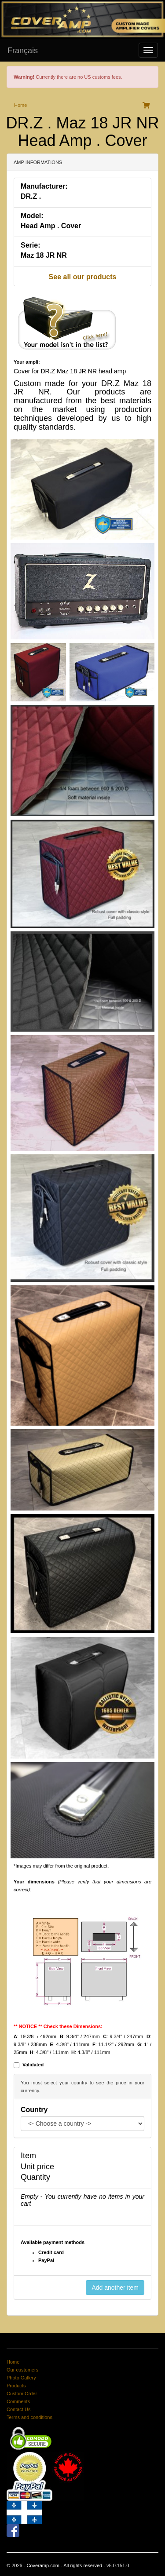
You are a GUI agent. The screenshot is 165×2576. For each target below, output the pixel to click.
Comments (18, 2401)
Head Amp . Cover (51, 226)
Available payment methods (52, 2242)
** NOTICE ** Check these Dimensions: (58, 2026)
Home (20, 105)
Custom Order (22, 2393)
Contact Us (18, 2409)
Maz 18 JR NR (44, 255)
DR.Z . (31, 196)
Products (16, 2385)
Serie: (30, 245)
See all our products (83, 277)
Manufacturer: (44, 186)
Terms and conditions (29, 2417)
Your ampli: (27, 362)
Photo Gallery (21, 2377)
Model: (32, 215)
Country (34, 2109)
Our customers (22, 2369)
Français (22, 50)
